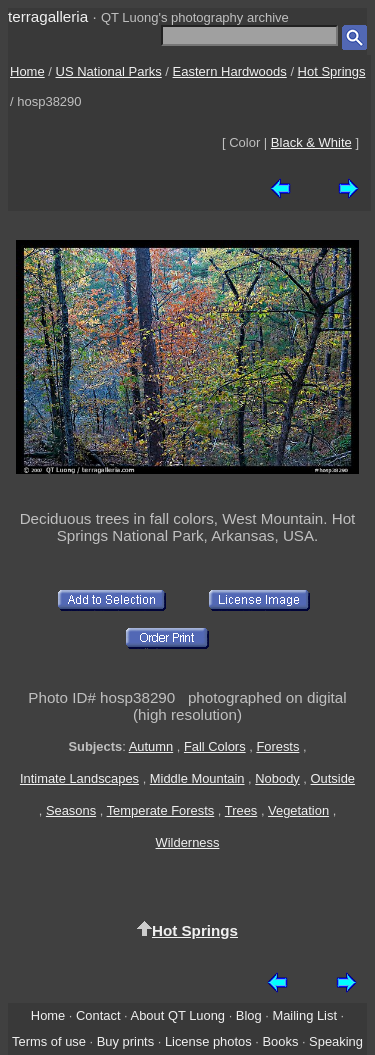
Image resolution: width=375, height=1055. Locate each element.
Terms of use (49, 1041)
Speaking (336, 1041)
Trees (241, 810)
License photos (208, 1041)
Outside (333, 778)
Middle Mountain (197, 778)
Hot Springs (332, 71)
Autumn (151, 746)
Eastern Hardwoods (230, 71)
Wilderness (188, 842)
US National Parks (109, 71)
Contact (98, 1015)
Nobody (277, 778)
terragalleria (48, 16)
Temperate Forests (161, 810)
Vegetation (298, 810)
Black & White (311, 142)
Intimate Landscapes (79, 778)
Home (27, 71)
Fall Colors (215, 746)
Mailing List (304, 1015)
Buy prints (125, 1041)
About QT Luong (178, 1015)
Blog (249, 1015)
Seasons (71, 810)
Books (280, 1041)
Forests (277, 746)
